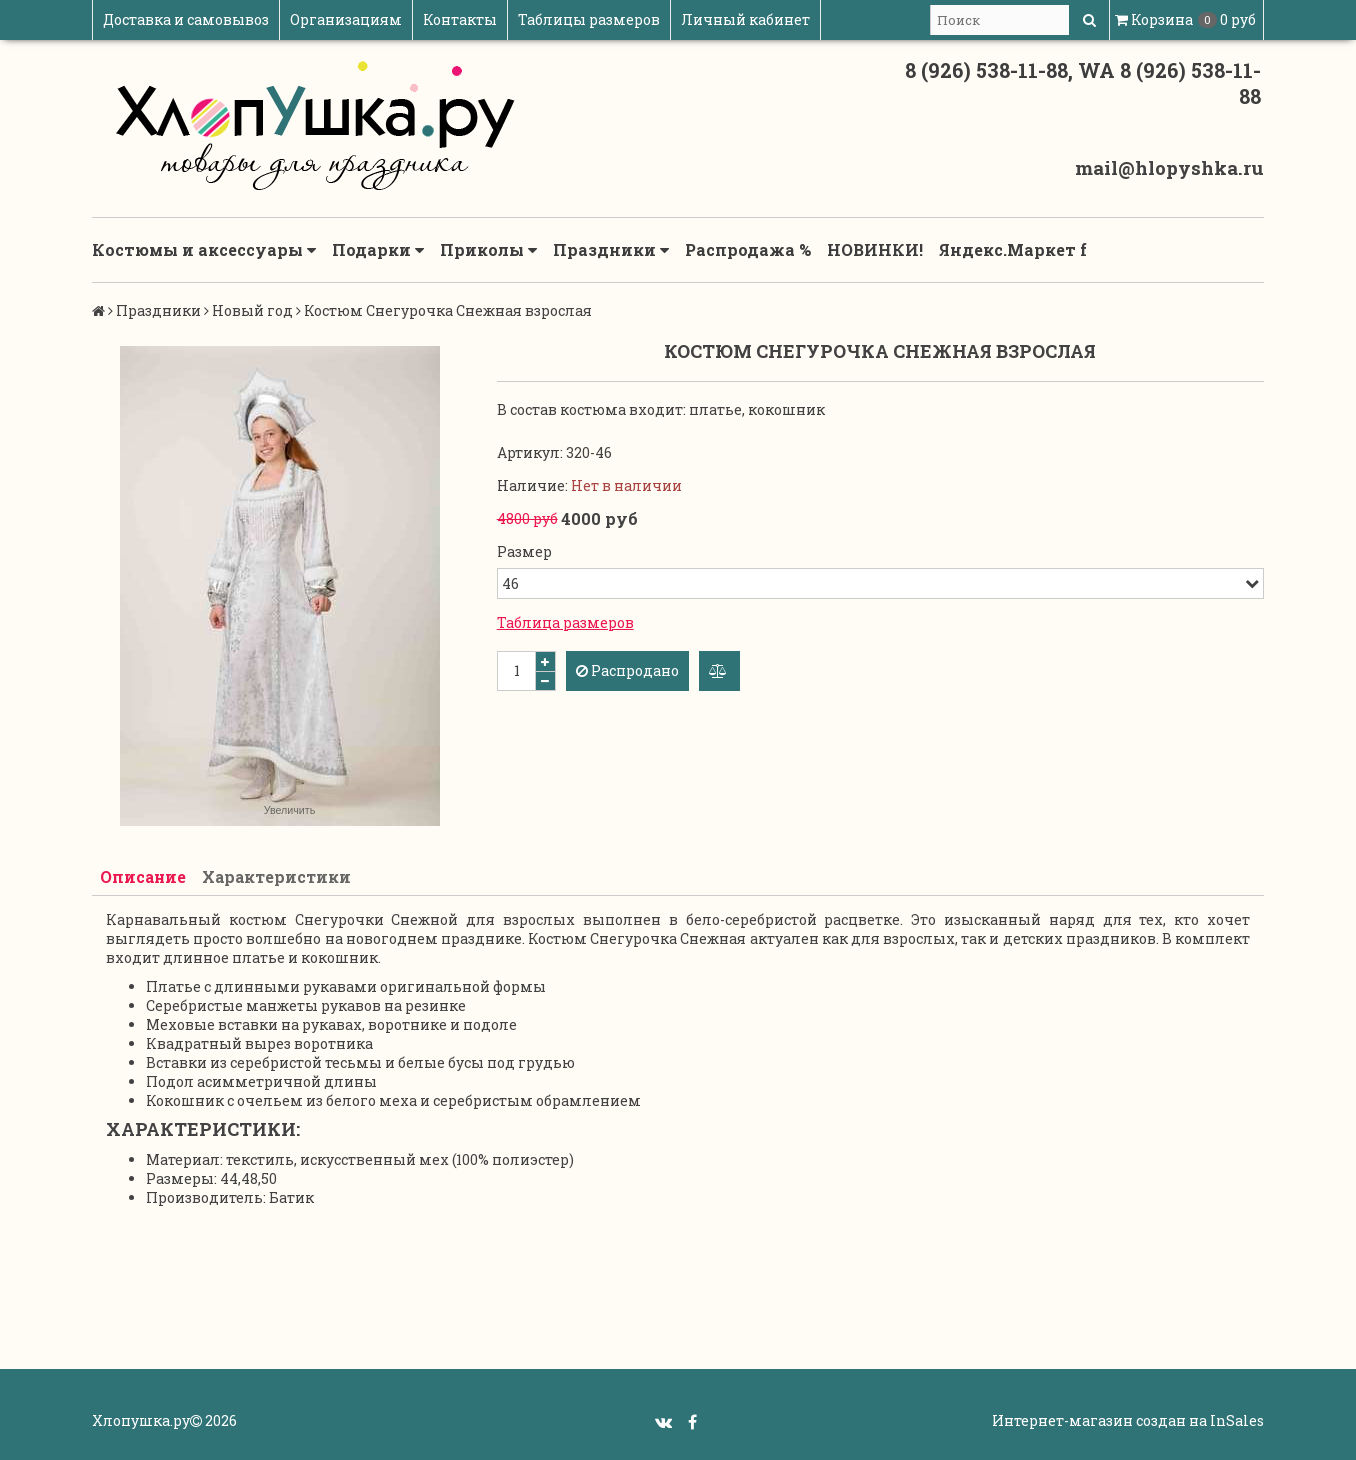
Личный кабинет (745, 19)
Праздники (611, 250)
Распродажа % (748, 249)
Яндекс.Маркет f (1013, 249)
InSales (1237, 1420)
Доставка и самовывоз (186, 19)
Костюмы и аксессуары (204, 250)
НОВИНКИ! (875, 249)
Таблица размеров (565, 622)
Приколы (488, 250)
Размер (524, 551)
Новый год (252, 310)
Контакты (460, 19)
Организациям (346, 19)
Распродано (627, 670)
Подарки (378, 250)
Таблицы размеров (589, 19)
